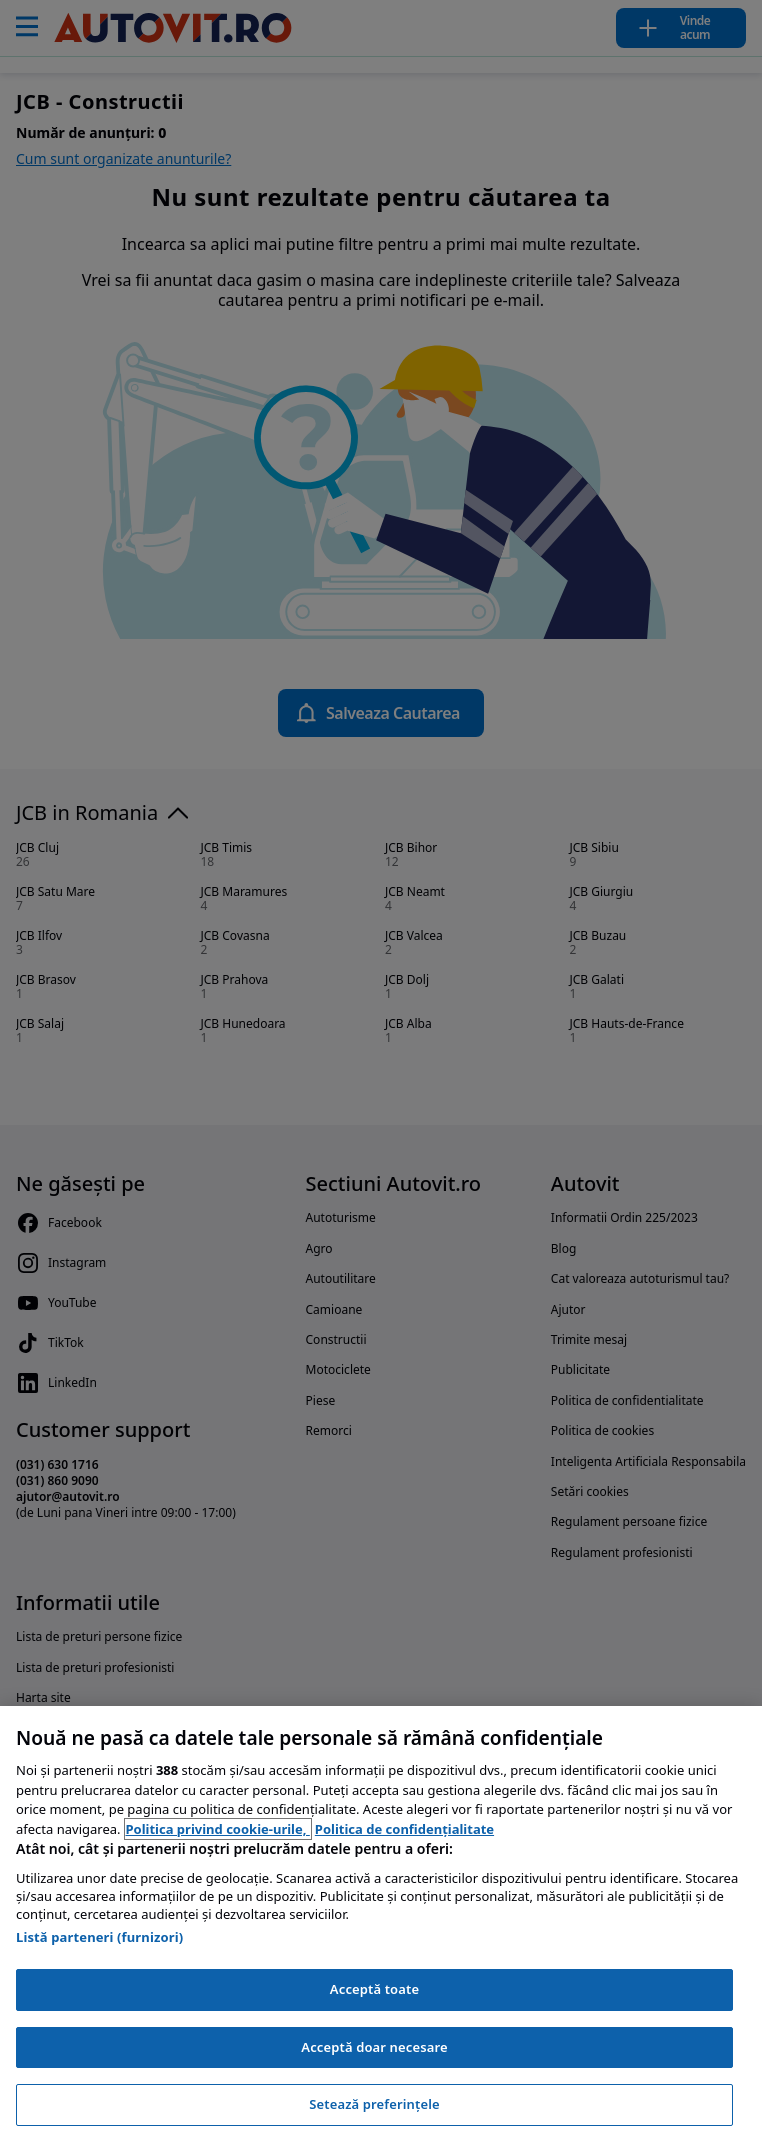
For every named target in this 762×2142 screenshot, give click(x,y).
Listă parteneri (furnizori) (99, 1937)
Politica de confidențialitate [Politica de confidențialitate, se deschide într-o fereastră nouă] (404, 1829)
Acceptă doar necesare (374, 2047)
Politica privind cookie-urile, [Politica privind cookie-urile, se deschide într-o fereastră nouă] (218, 1829)
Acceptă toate (374, 1989)
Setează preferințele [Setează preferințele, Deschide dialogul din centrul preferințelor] (374, 2104)
